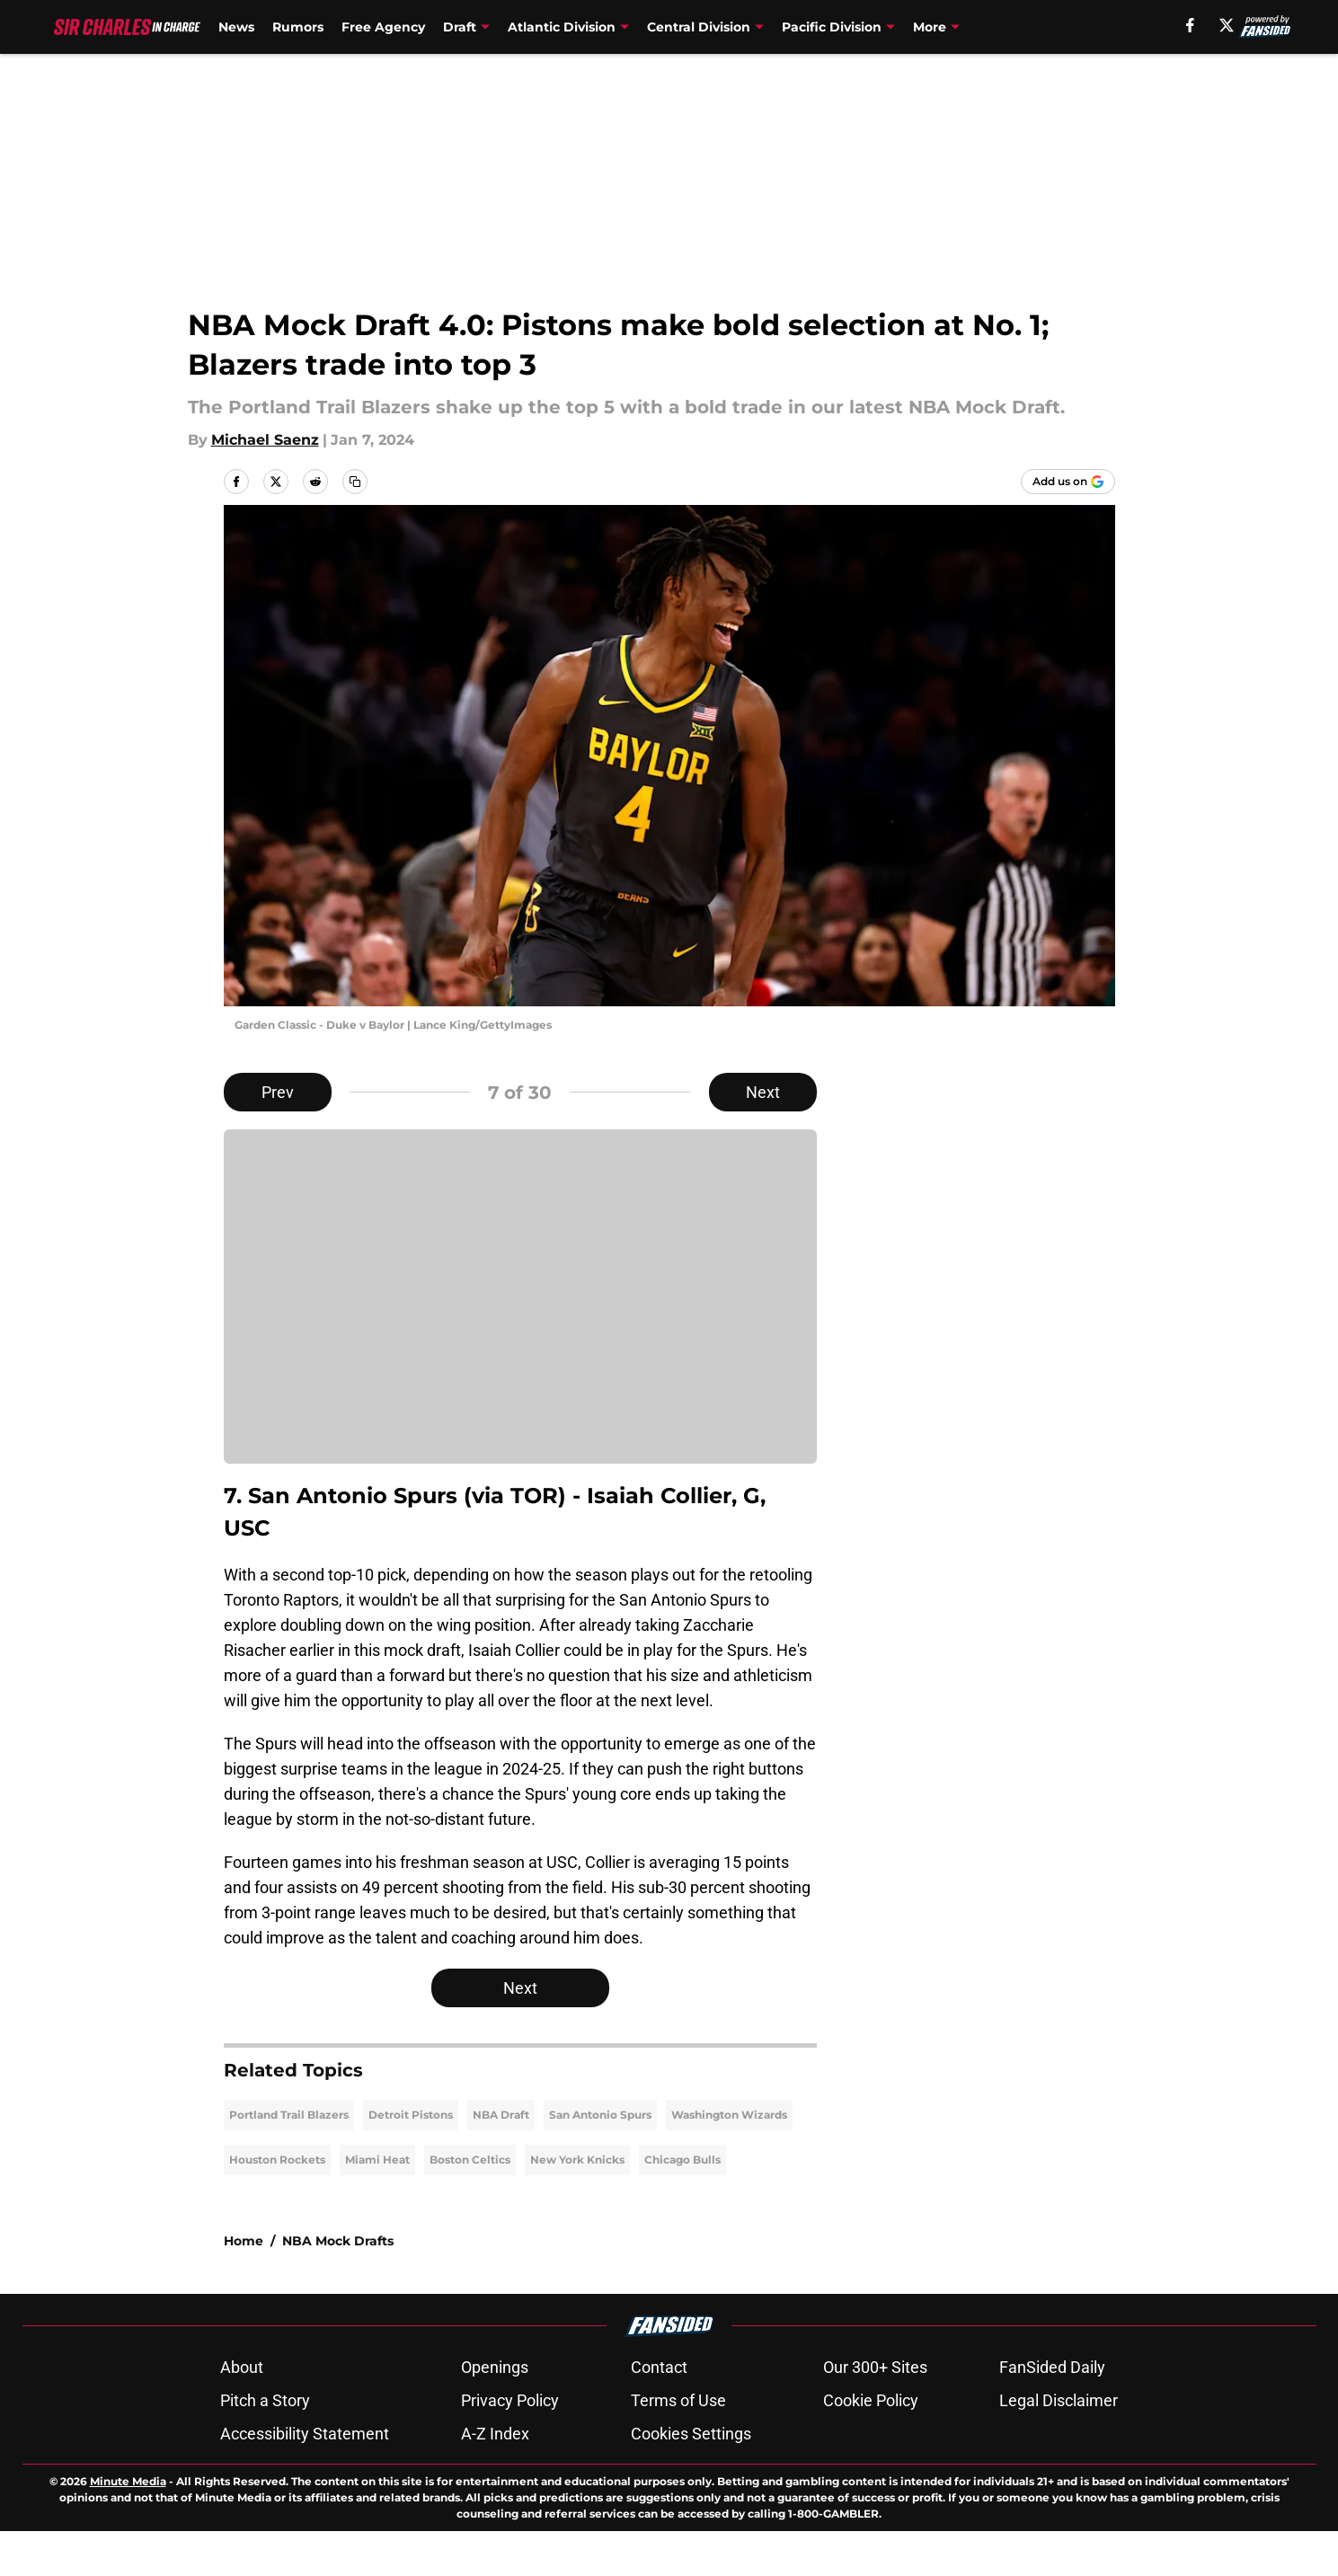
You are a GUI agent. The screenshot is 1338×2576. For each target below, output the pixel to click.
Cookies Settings (691, 2478)
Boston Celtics (470, 2204)
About (241, 2412)
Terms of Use (678, 2445)
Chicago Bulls (682, 2204)
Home (243, 2286)
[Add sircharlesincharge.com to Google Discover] (1068, 481)
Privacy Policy (510, 2445)
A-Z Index (495, 2478)
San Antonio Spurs (600, 2159)
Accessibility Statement (304, 2478)
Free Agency (383, 27)
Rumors (297, 27)
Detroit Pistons (410, 2159)
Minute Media (128, 2526)
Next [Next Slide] (763, 1092)
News (236, 27)
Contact (659, 2412)
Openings (494, 2412)
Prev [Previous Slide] (277, 1092)
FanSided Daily (1052, 2412)
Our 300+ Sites (875, 2412)
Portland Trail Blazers (289, 2159)
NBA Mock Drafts (338, 2286)
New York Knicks (577, 2204)
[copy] (355, 481)
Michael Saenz (265, 439)
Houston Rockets (277, 2204)
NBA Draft (501, 2159)
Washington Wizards (729, 2159)
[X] (1226, 25)
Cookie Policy (870, 2445)
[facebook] (1190, 25)
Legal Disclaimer (1058, 2445)
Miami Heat (377, 2204)
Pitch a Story (265, 2445)
